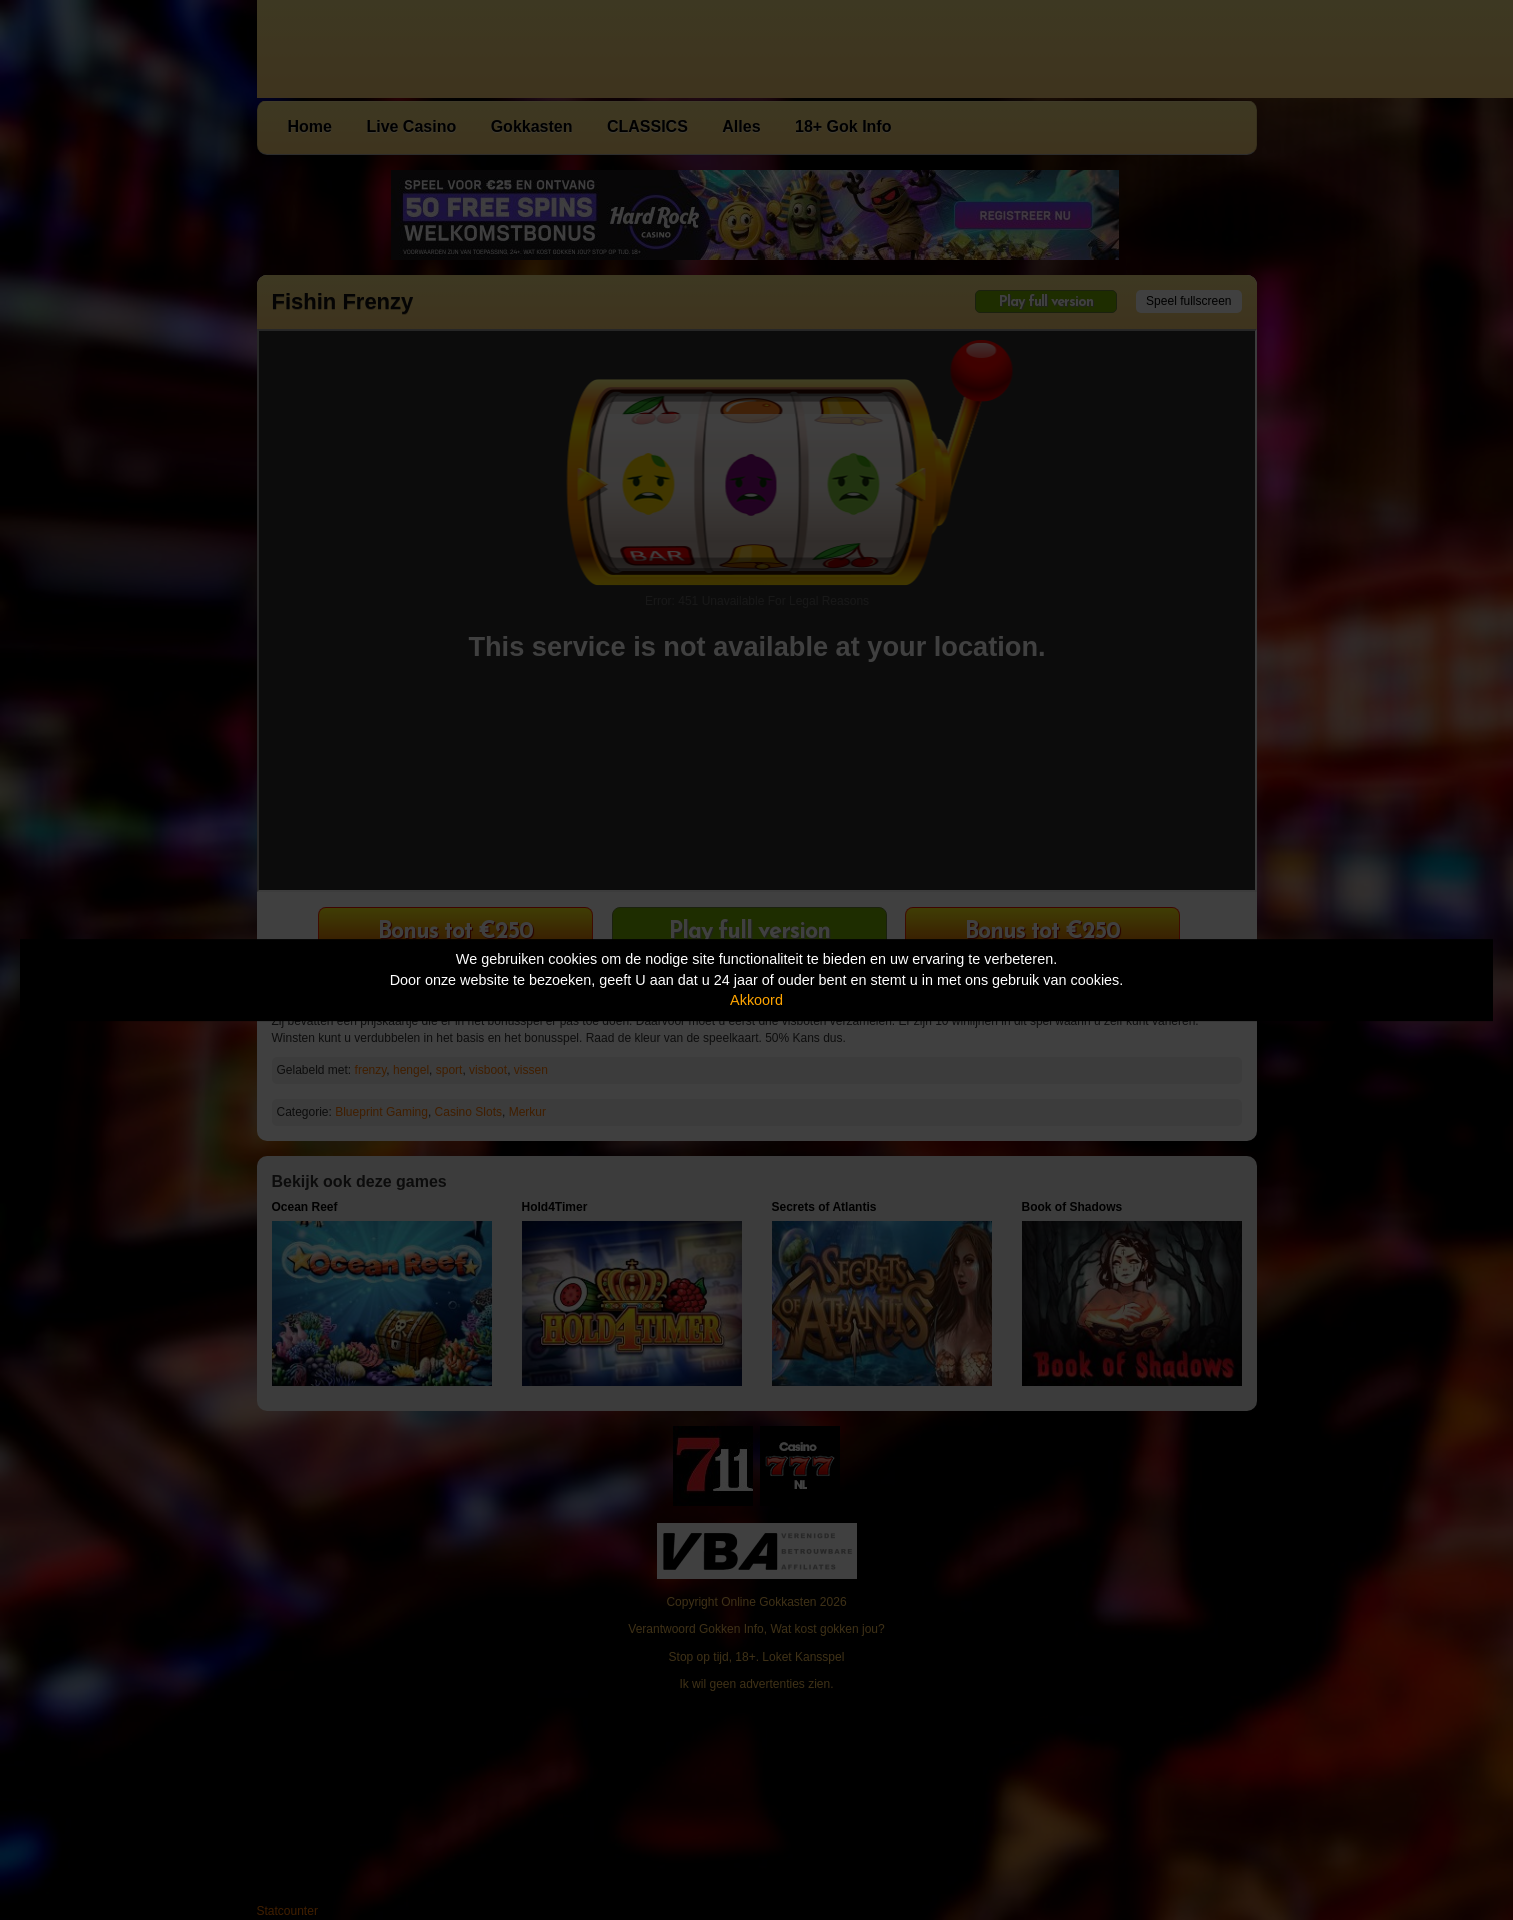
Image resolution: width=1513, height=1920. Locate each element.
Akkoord (756, 1000)
